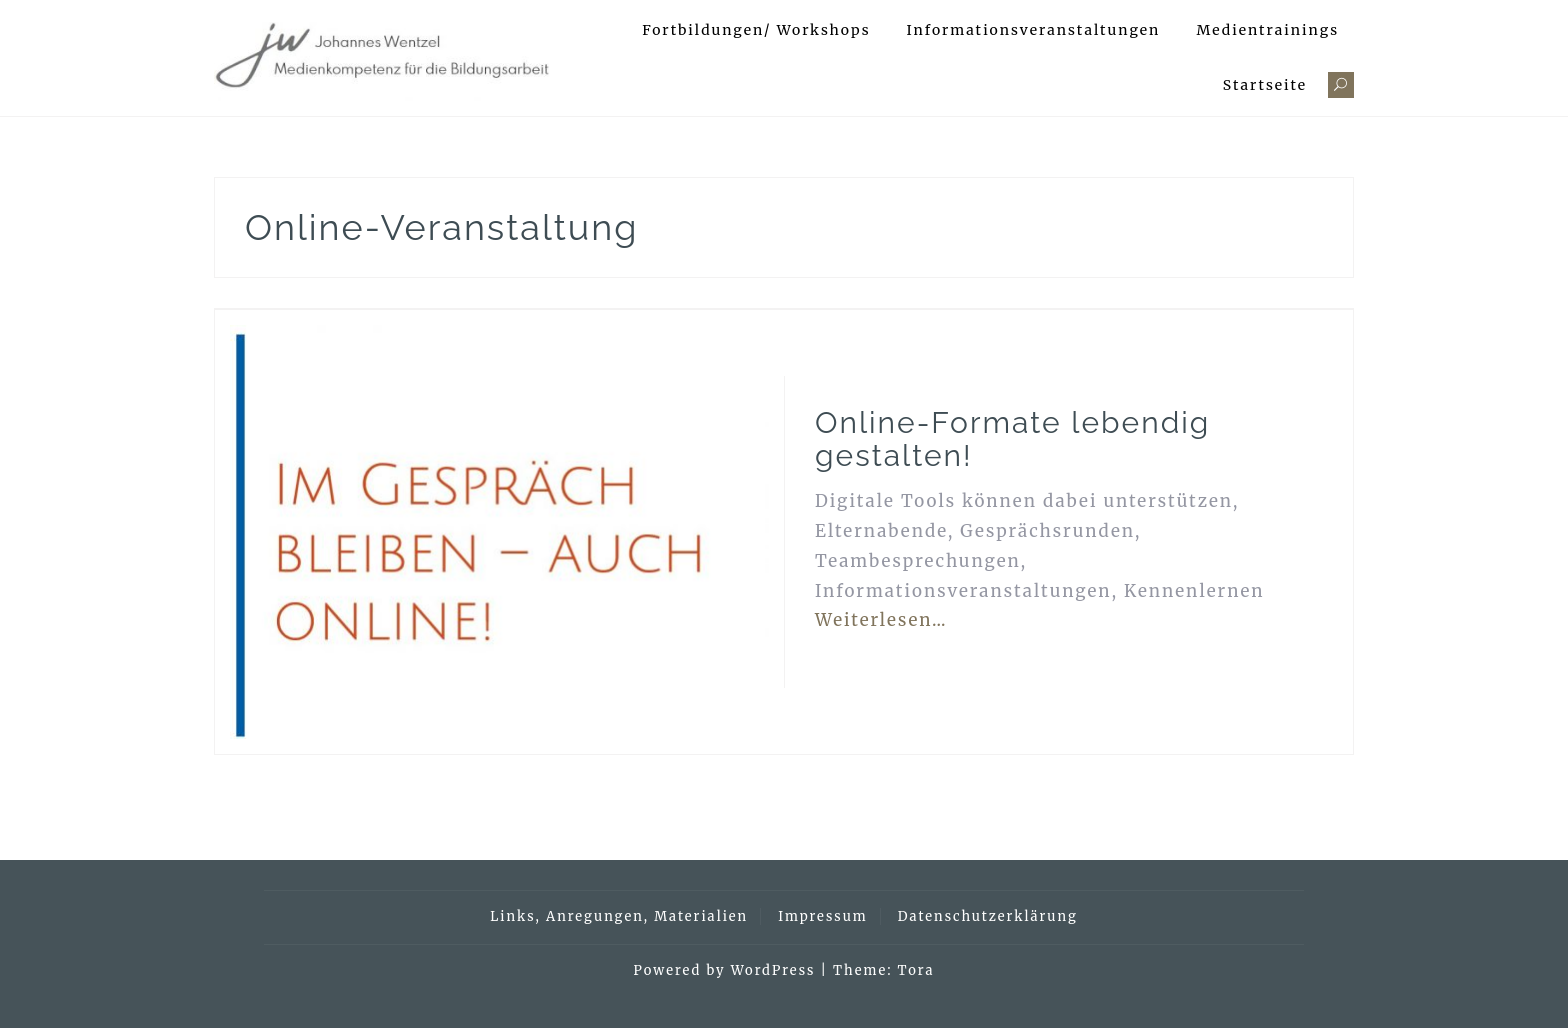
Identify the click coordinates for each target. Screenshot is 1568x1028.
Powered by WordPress (725, 970)
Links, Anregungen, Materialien (619, 916)
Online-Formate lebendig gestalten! (1012, 439)
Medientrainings (1267, 30)
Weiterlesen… (881, 620)
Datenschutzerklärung (988, 916)
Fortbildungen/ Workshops (756, 30)
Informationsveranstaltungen (1034, 30)
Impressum (822, 916)
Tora (916, 970)
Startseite (1265, 85)
